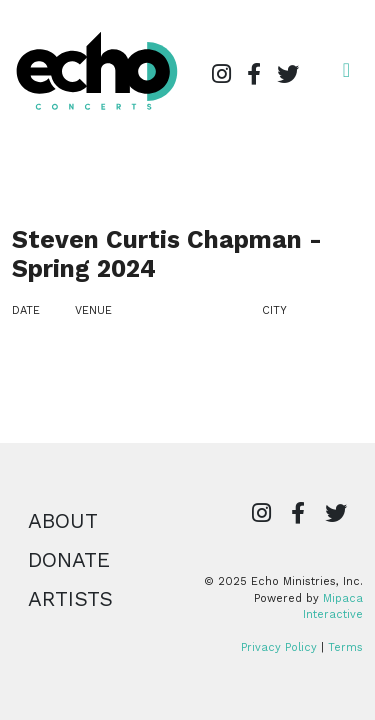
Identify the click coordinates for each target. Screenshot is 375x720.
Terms (345, 647)
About (63, 521)
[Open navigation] (346, 70)
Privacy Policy (279, 647)
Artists (70, 599)
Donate (69, 560)
